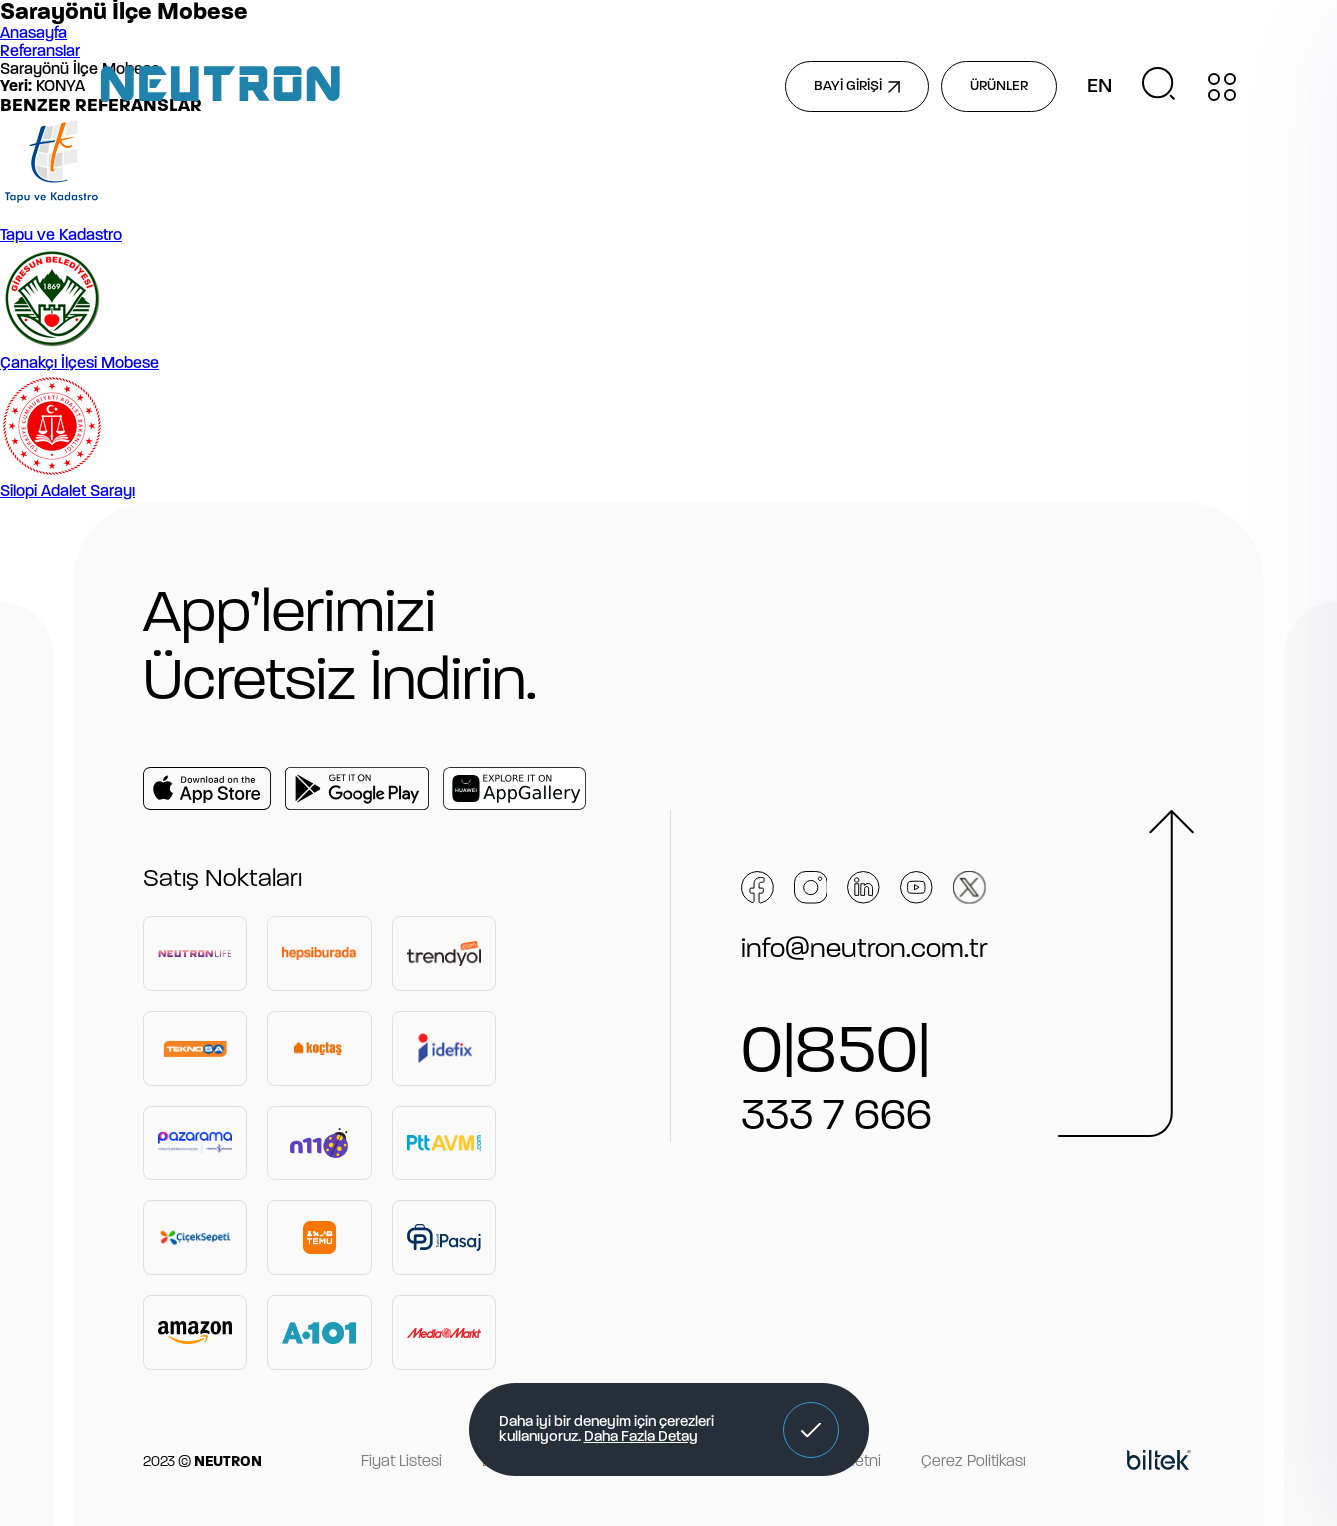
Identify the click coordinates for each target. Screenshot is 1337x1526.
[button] (811, 1430)
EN (1099, 87)
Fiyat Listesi (401, 1462)
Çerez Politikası (973, 1462)
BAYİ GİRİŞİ (857, 86)
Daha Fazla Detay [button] (641, 1437)
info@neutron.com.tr (864, 950)
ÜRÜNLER (999, 86)
